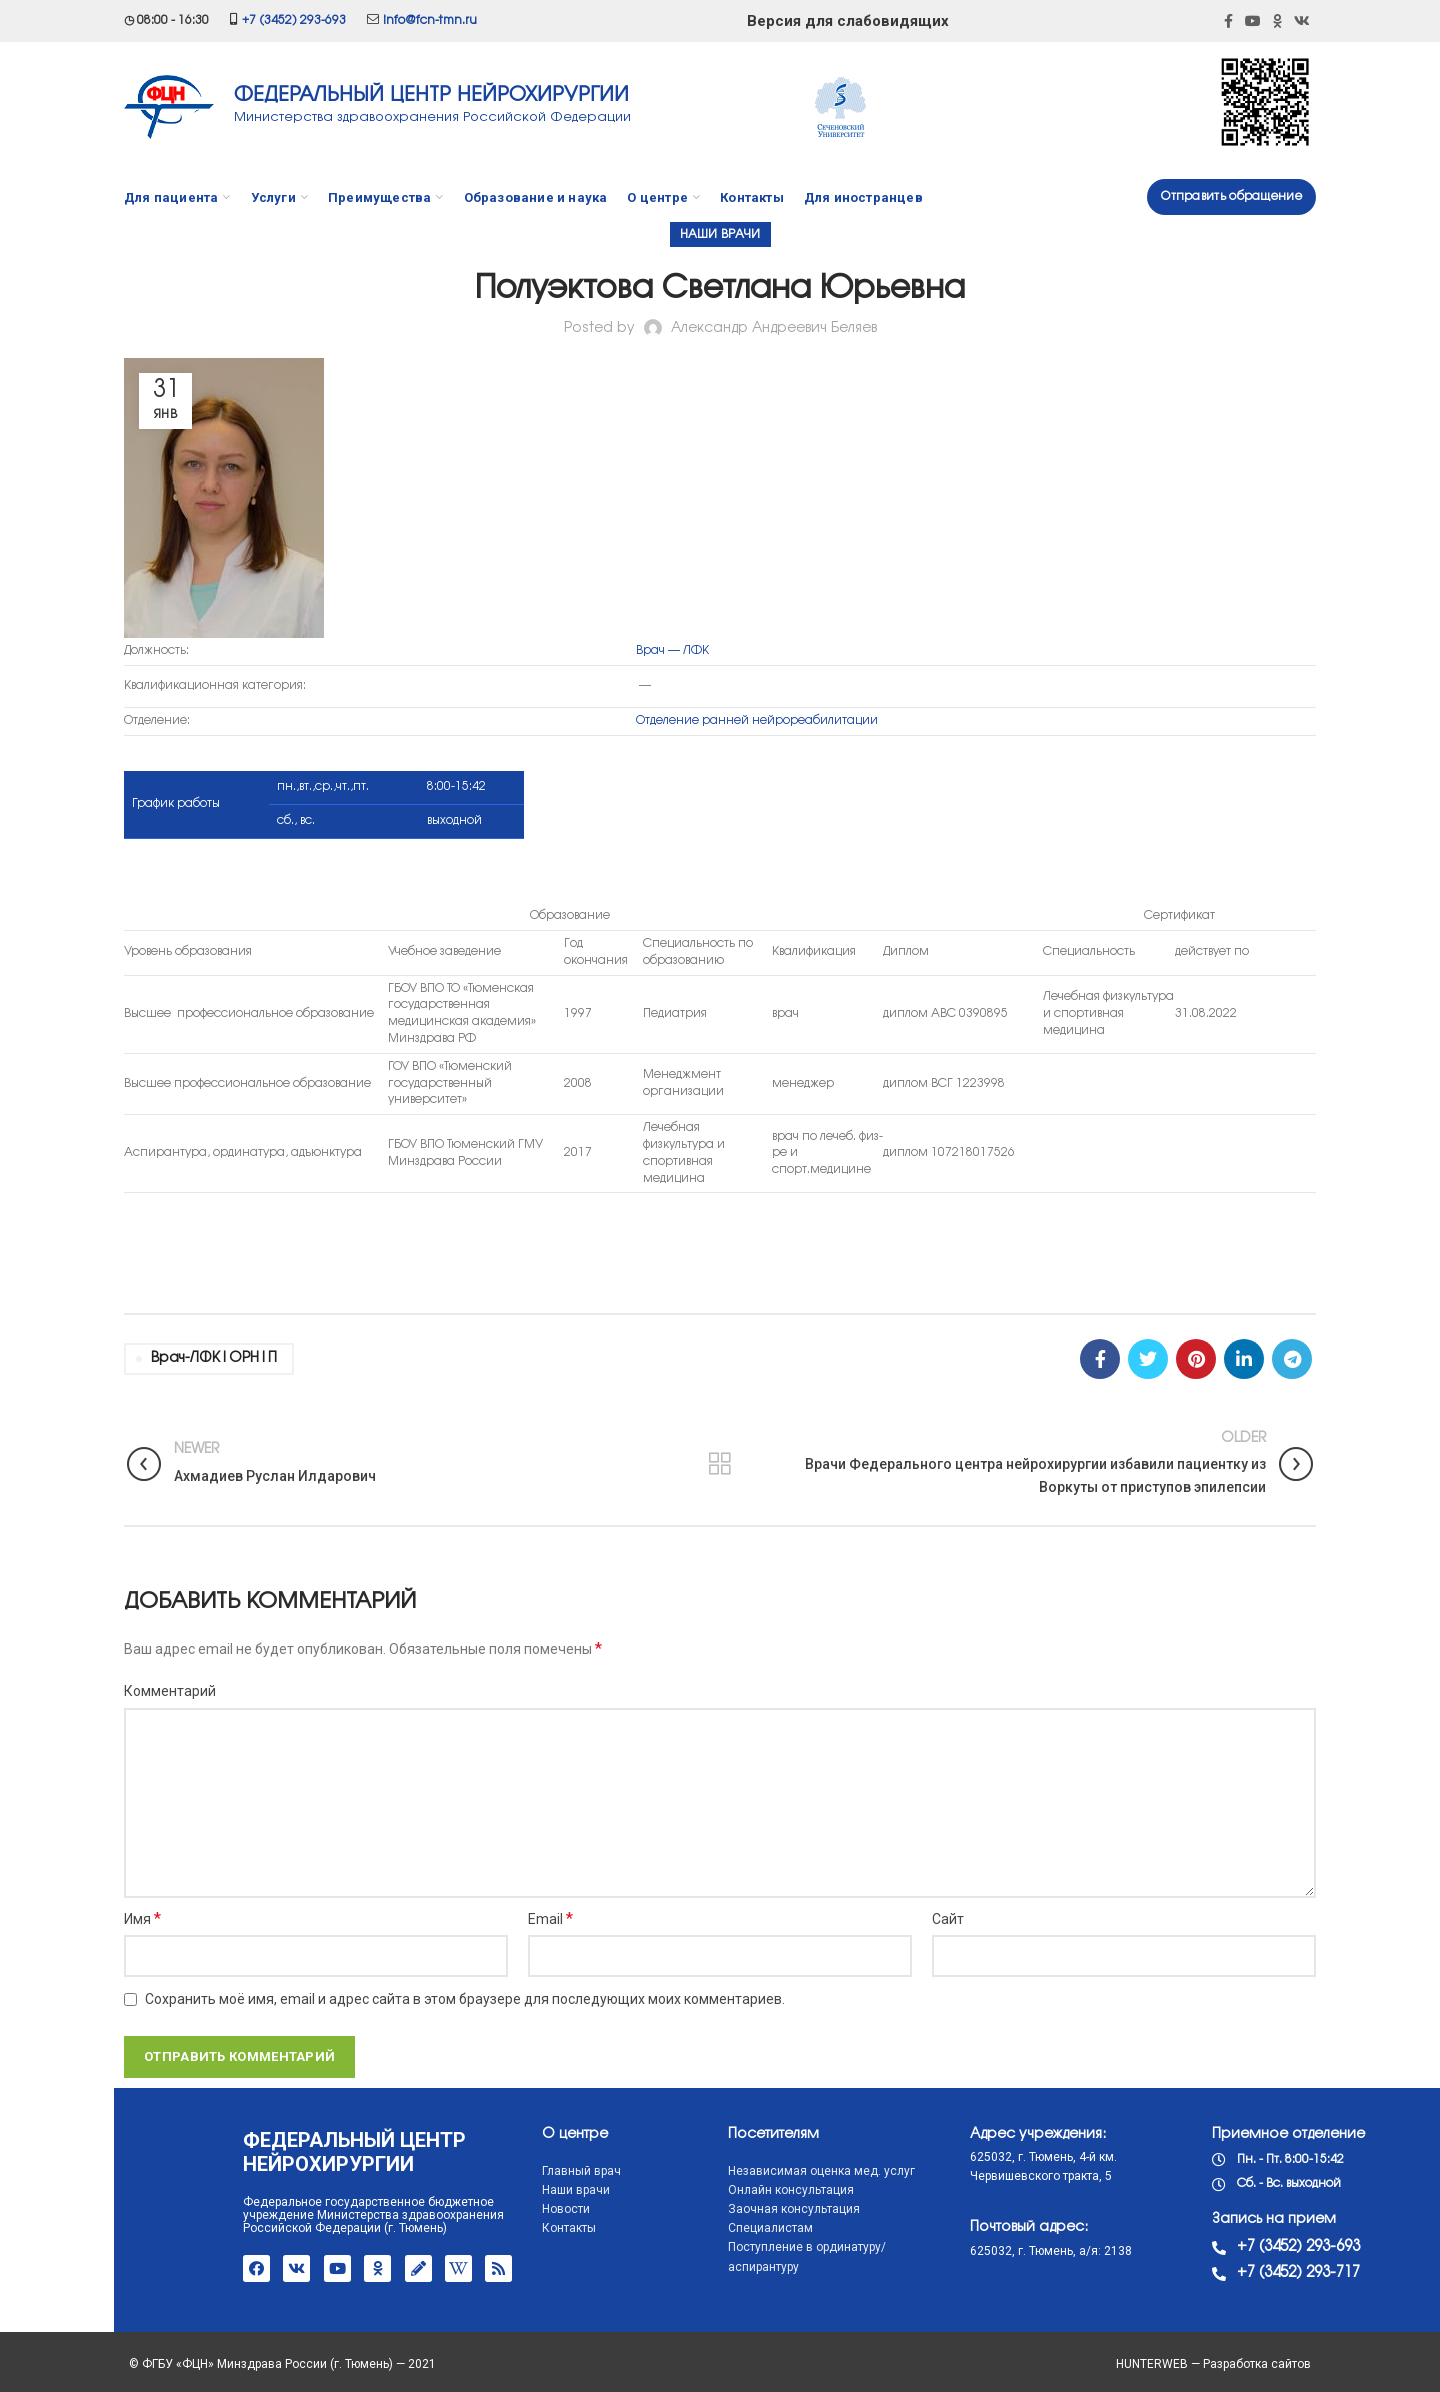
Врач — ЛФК (672, 650)
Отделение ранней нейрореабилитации (757, 720)
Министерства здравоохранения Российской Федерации (432, 117)
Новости (452, 2209)
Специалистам (656, 2228)
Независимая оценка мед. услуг (707, 2171)
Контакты (455, 2228)
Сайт (948, 1919)
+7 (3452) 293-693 (294, 20)
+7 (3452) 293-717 (1184, 2273)
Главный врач (467, 2171)
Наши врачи (720, 234)
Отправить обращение (1231, 196)
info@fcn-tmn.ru (430, 20)
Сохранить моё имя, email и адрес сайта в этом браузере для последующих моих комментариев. (465, 1999)
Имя (142, 1918)
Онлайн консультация (677, 2190)
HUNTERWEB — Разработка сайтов (1213, 2364)
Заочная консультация (680, 2209)
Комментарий (170, 1691)
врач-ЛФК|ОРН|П (214, 1358)
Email (550, 1918)
